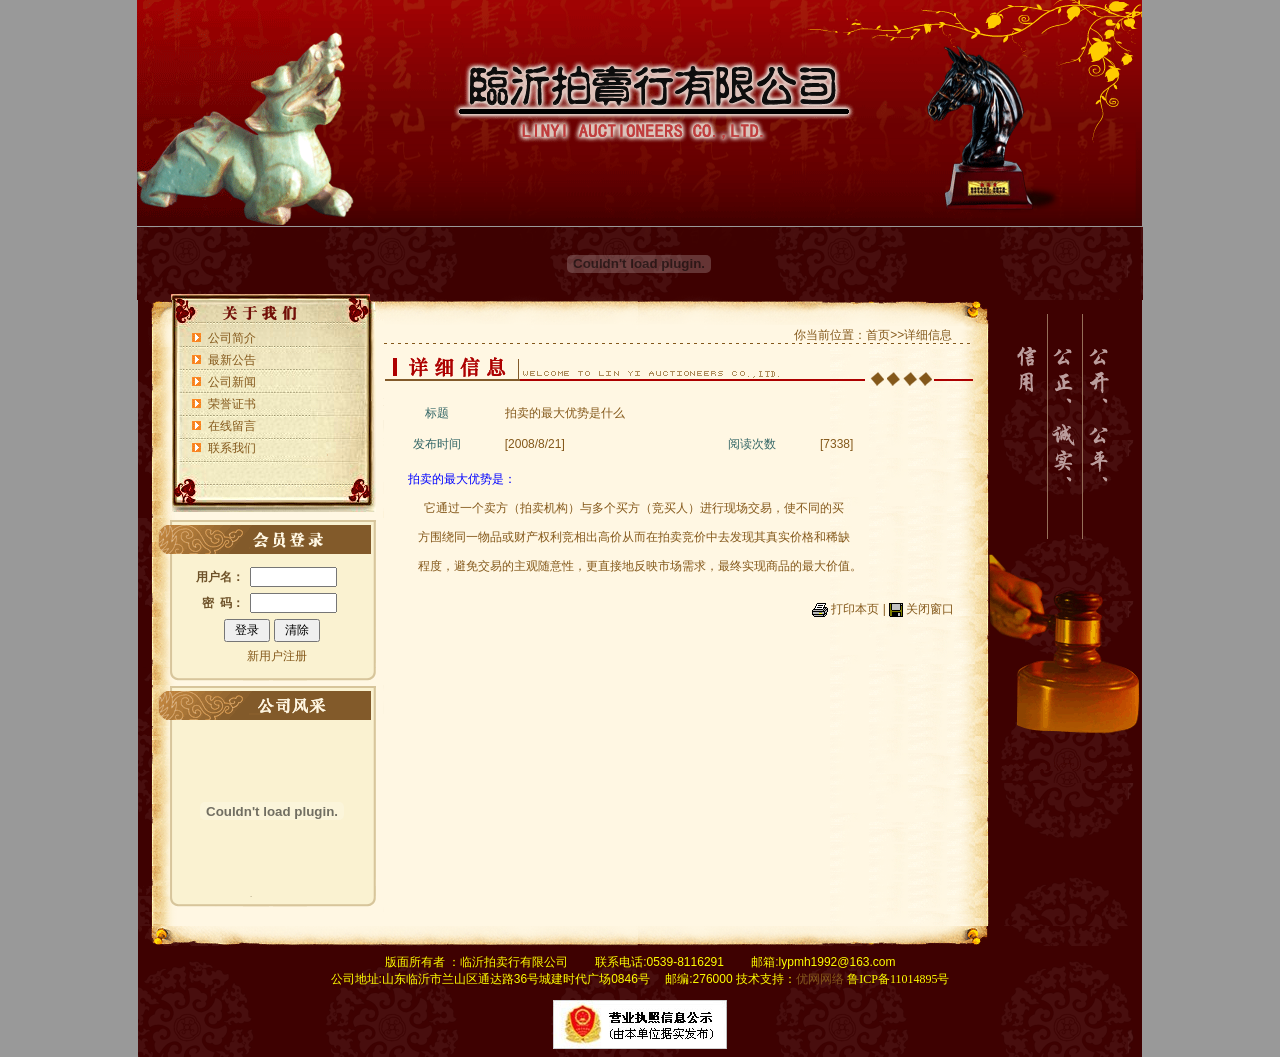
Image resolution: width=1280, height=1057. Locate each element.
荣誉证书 (232, 404)
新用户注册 (277, 656)
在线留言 (232, 426)
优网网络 (820, 979)
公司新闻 (232, 382)
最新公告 (232, 360)
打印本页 (855, 609)
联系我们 (232, 448)
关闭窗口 (930, 609)
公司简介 (232, 338)
